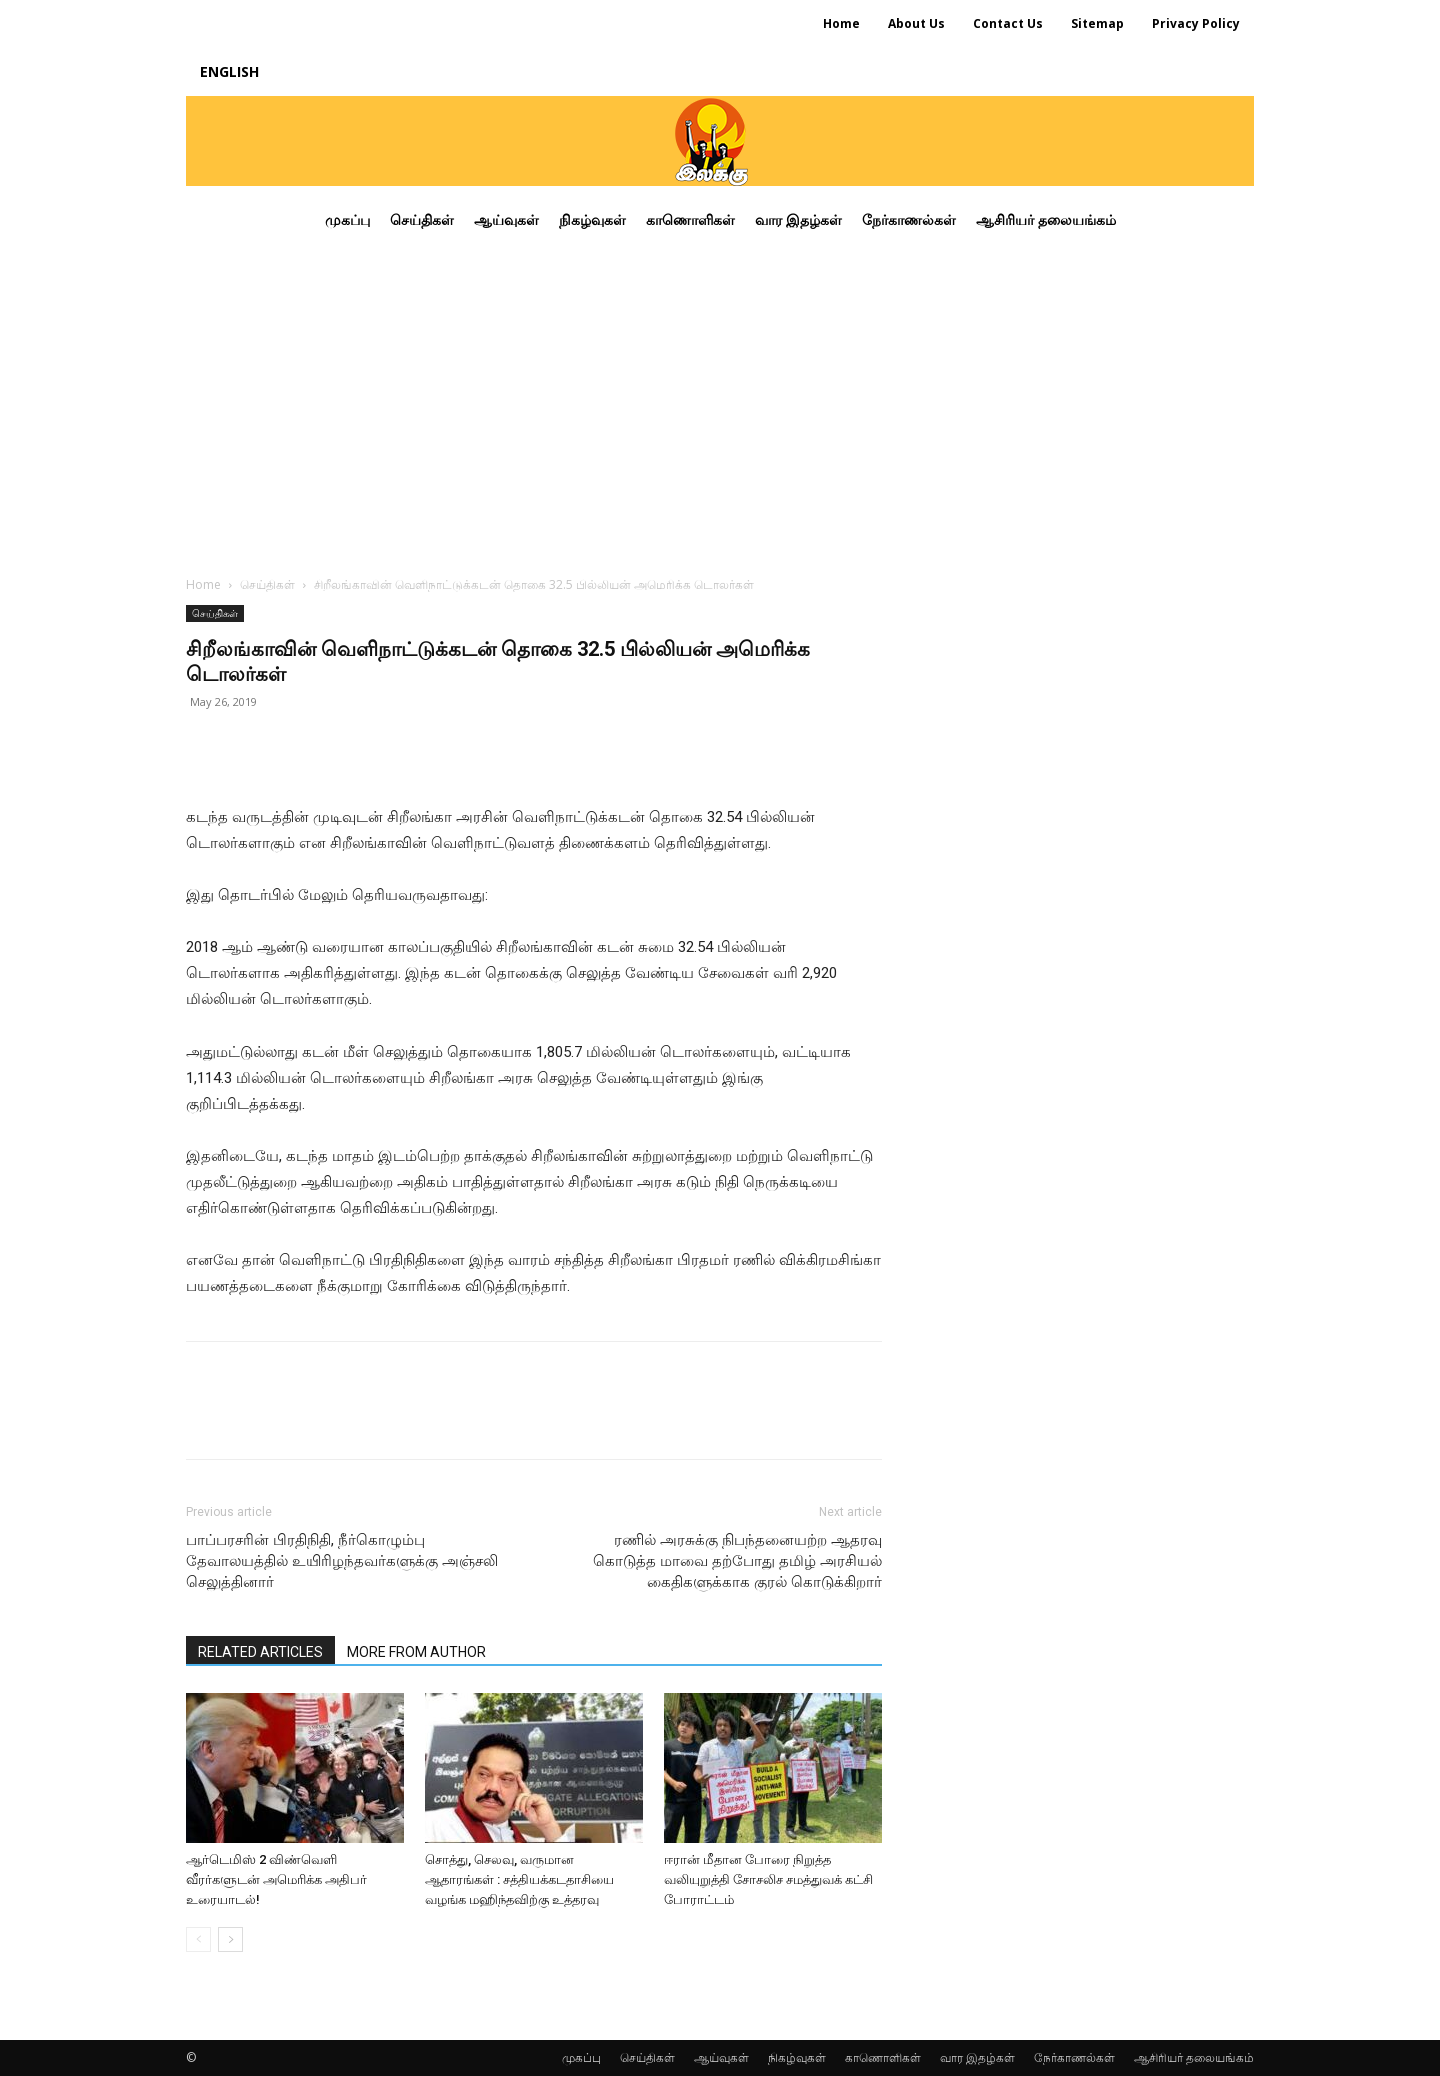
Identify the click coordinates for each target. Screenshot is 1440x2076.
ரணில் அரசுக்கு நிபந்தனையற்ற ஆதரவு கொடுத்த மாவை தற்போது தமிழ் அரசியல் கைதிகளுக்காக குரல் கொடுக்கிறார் (737, 1561)
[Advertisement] (720, 404)
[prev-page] (198, 1939)
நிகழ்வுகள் (797, 2057)
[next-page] (230, 1939)
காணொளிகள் (883, 2057)
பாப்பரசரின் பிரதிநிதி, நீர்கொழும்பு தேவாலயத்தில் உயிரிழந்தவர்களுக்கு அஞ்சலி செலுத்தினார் (342, 1561)
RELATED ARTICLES (260, 1652)
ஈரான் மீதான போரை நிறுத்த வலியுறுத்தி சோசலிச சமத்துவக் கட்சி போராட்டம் (768, 1879)
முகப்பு (581, 2057)
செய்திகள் (267, 584)
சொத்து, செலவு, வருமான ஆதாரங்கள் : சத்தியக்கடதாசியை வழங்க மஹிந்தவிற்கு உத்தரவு (519, 1879)
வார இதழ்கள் (977, 2057)
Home (203, 584)
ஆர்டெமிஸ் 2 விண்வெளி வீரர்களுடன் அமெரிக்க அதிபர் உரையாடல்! (276, 1879)
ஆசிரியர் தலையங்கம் (1194, 2057)
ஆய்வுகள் (721, 2057)
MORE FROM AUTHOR (416, 1652)
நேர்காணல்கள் (1074, 2057)
